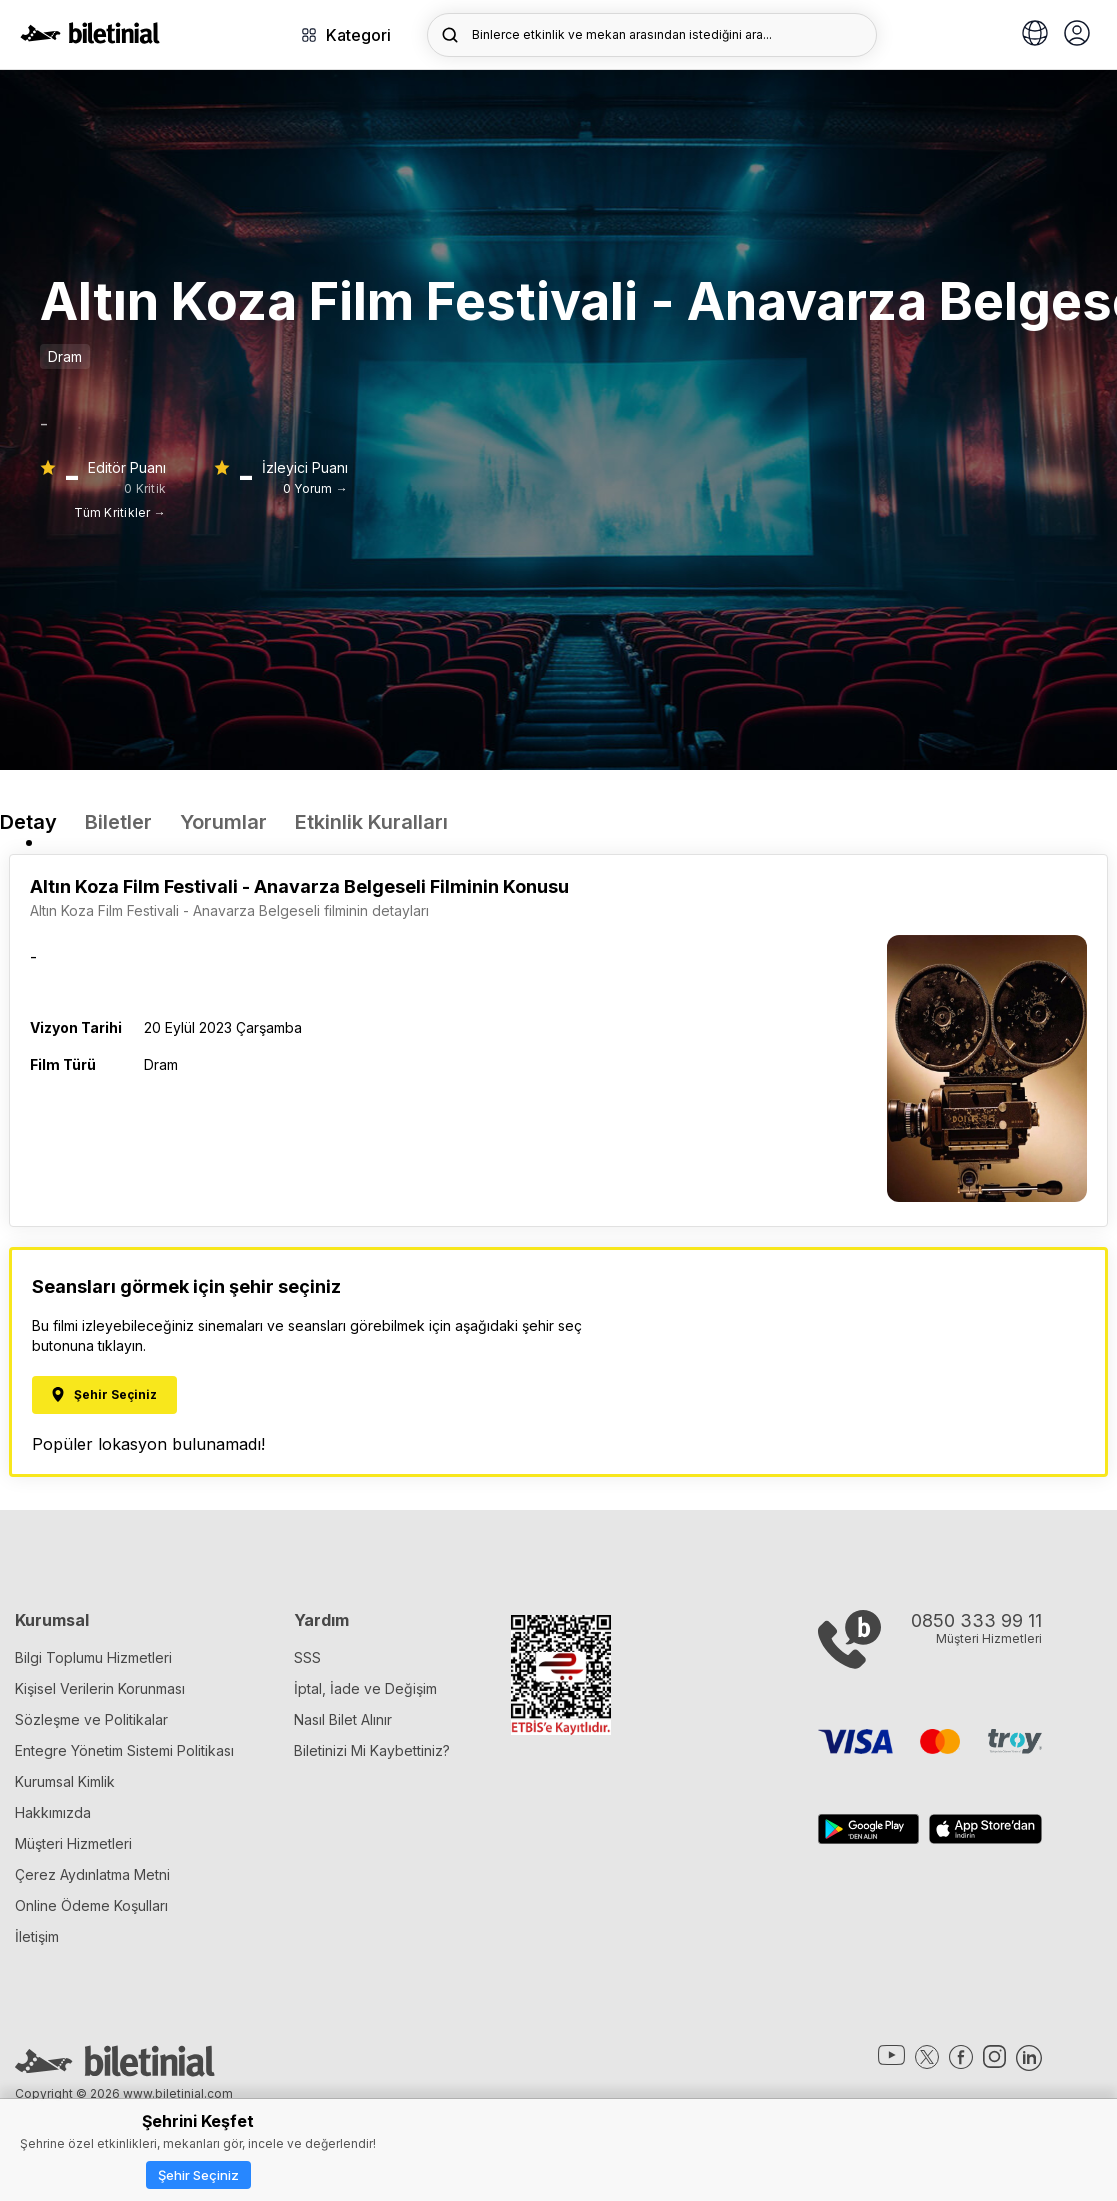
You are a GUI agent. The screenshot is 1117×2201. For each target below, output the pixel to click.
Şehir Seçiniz (198, 2175)
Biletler (118, 822)
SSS (307, 1657)
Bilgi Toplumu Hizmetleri (93, 1657)
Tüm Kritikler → (120, 512)
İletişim (37, 1936)
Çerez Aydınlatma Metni (92, 1874)
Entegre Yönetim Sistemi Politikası (124, 1750)
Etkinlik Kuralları (371, 822)
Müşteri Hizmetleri (73, 1843)
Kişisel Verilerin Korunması (100, 1688)
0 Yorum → (315, 488)
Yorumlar (223, 822)
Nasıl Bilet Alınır (343, 1719)
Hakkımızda (53, 1812)
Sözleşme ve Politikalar (91, 1719)
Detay (28, 822)
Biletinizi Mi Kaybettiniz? (372, 1750)
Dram (65, 356)
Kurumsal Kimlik (65, 1781)
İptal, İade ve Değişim (365, 1688)
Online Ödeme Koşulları (91, 1905)
